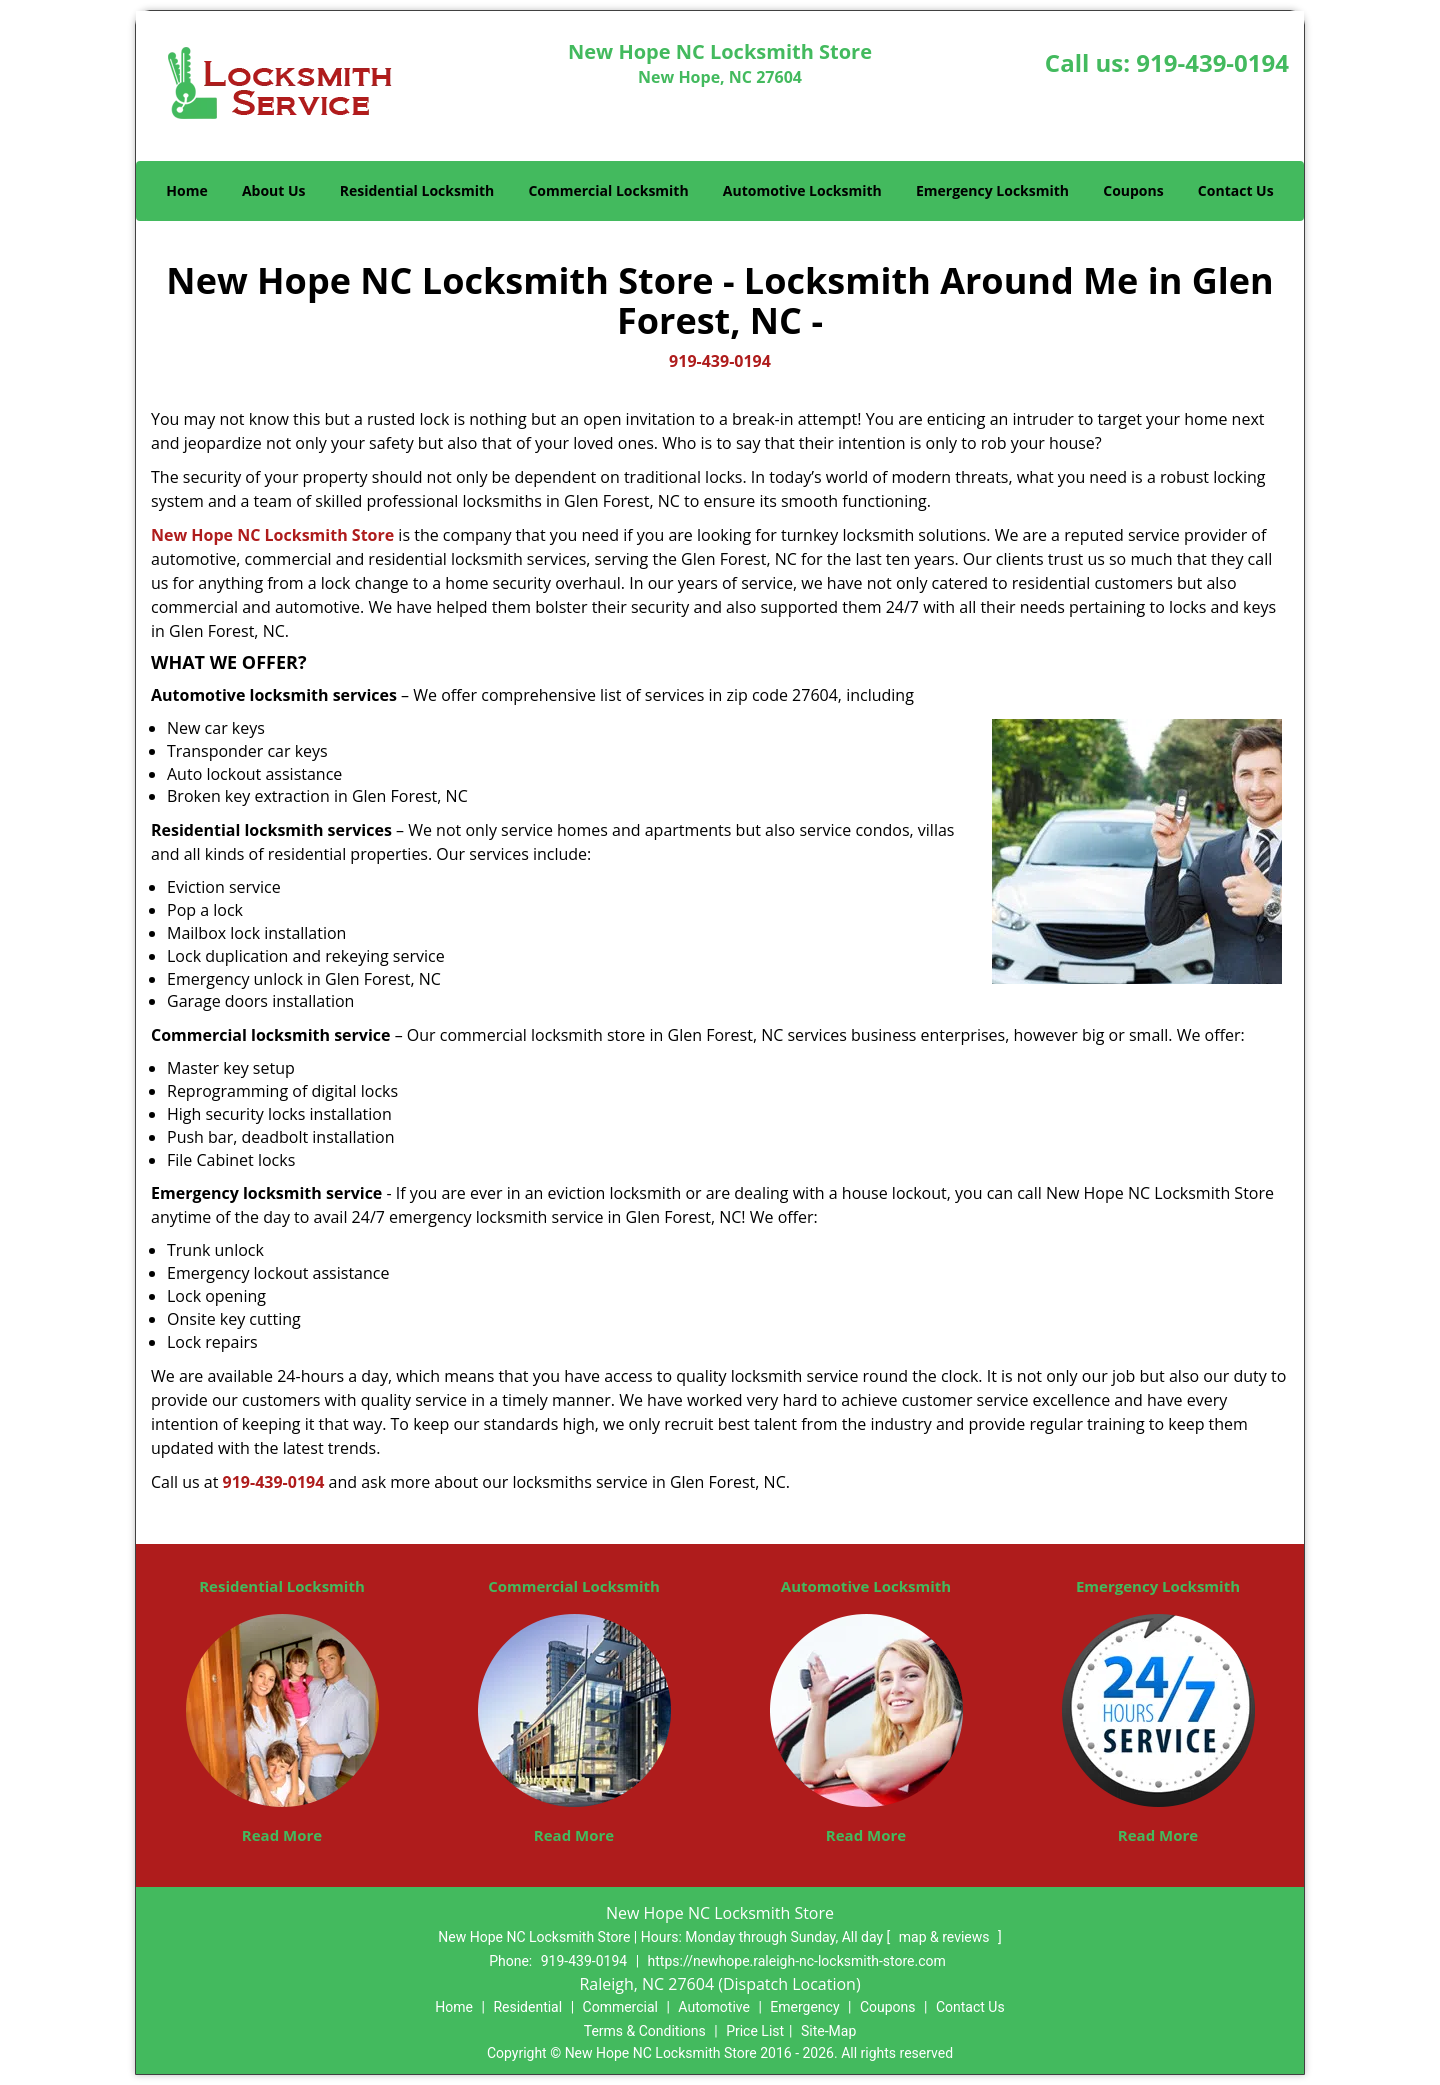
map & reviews (946, 1937)
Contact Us (1236, 190)
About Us (274, 190)
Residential (527, 2007)
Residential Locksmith (417, 190)
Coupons (1133, 190)
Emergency (804, 2007)
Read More (282, 1835)
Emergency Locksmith (992, 190)
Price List (755, 2031)
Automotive (714, 2007)
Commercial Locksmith (608, 190)
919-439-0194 (1212, 62)
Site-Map (828, 2031)
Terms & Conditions (645, 2031)
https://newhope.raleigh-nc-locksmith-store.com (797, 1961)
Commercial (620, 2007)
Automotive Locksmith (802, 190)
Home (186, 190)
